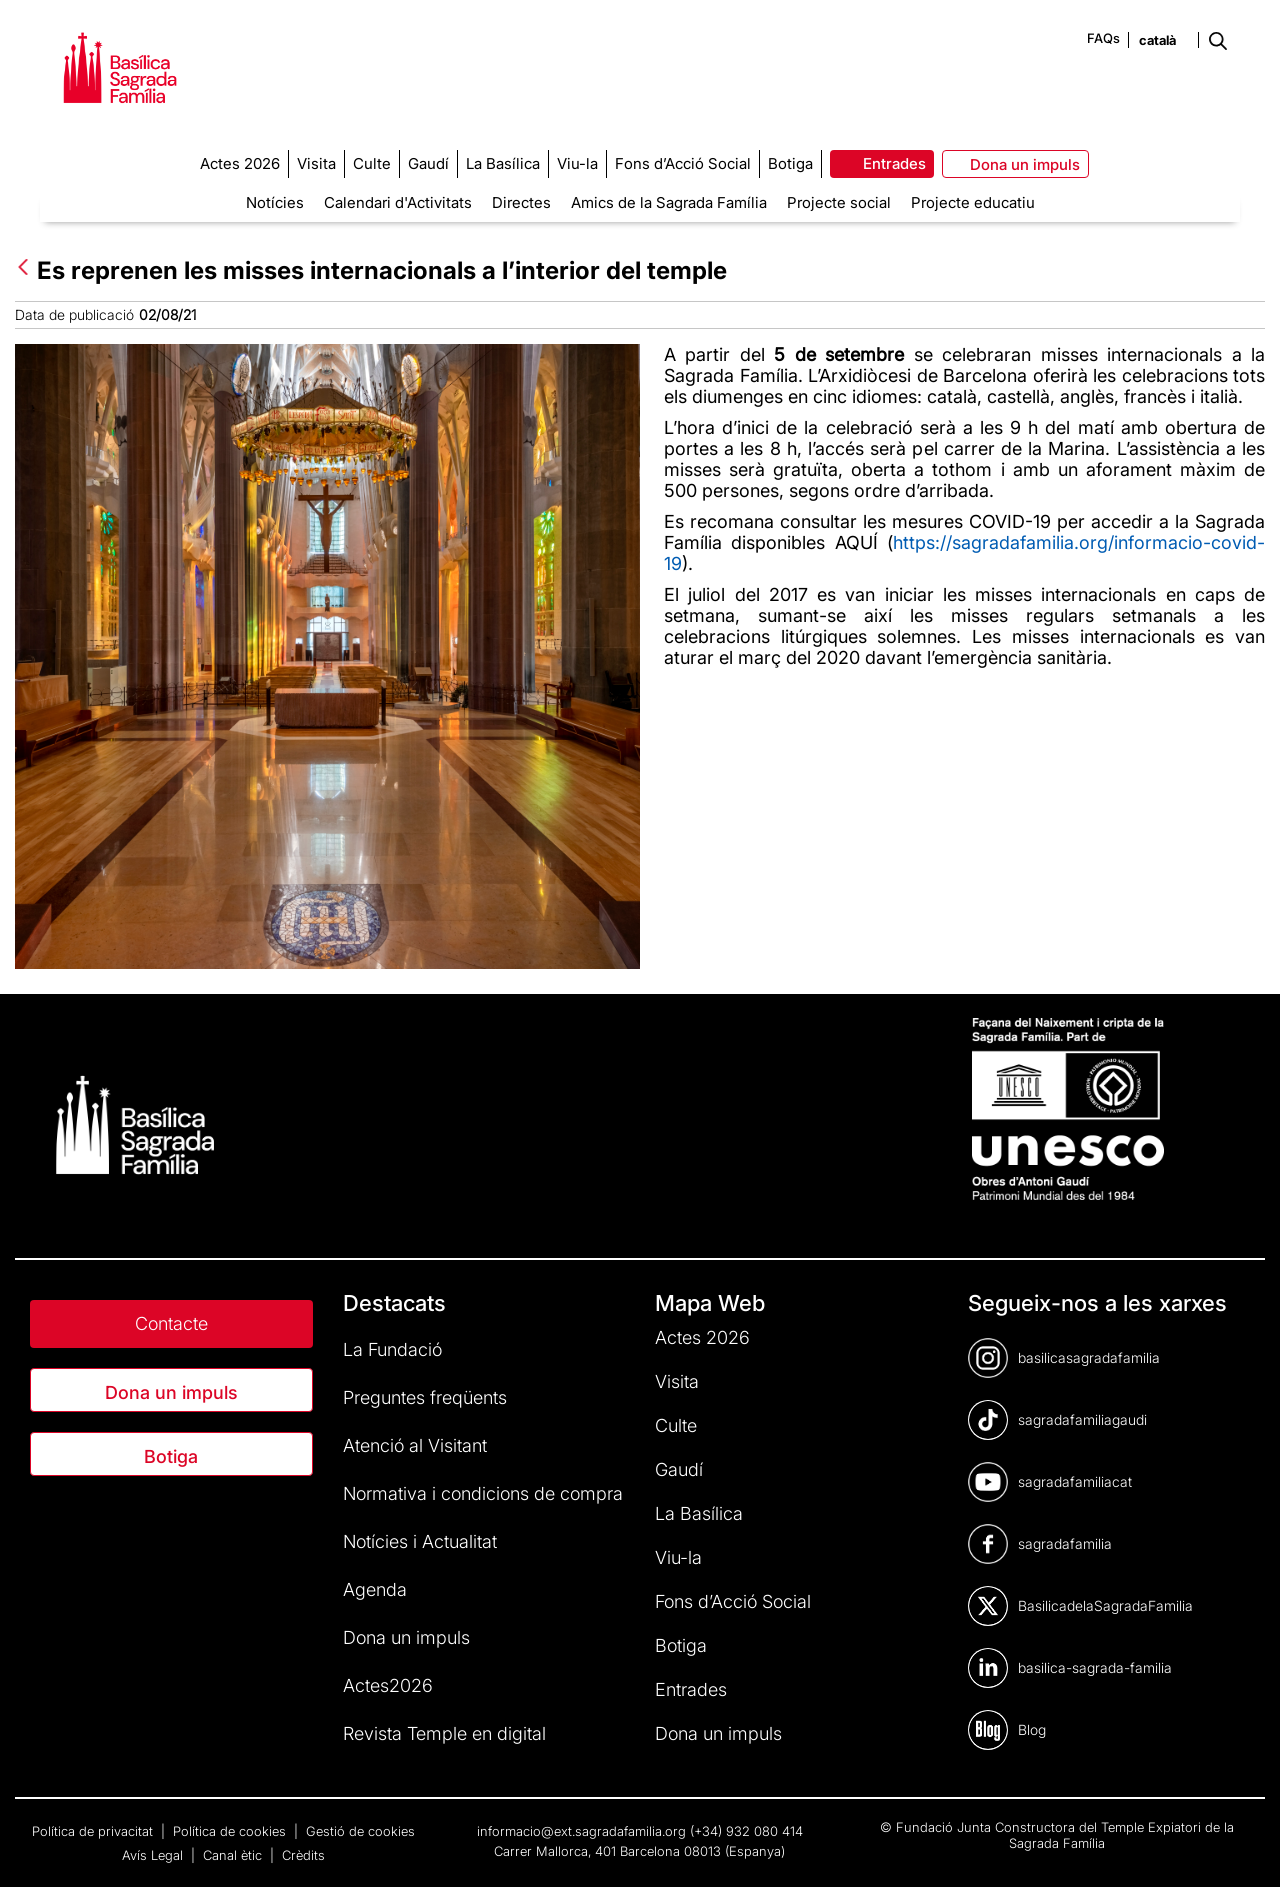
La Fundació (392, 1349)
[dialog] (1242, 1847)
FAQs (1103, 38)
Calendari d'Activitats (398, 202)
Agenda (375, 1589)
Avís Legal (154, 1855)
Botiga (171, 1456)
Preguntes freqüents (425, 1397)
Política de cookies (231, 1831)
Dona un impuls (171, 1392)
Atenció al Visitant (415, 1445)
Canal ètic (234, 1855)
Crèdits (303, 1855)
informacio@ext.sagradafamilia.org (581, 1831)
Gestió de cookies (360, 1831)
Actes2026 (388, 1685)
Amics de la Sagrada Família (669, 202)
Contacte (171, 1323)
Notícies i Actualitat (420, 1541)
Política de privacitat (94, 1831)
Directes (521, 202)
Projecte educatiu (973, 202)
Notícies (275, 202)
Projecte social (839, 202)
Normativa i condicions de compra (483, 1493)
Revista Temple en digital (444, 1733)
